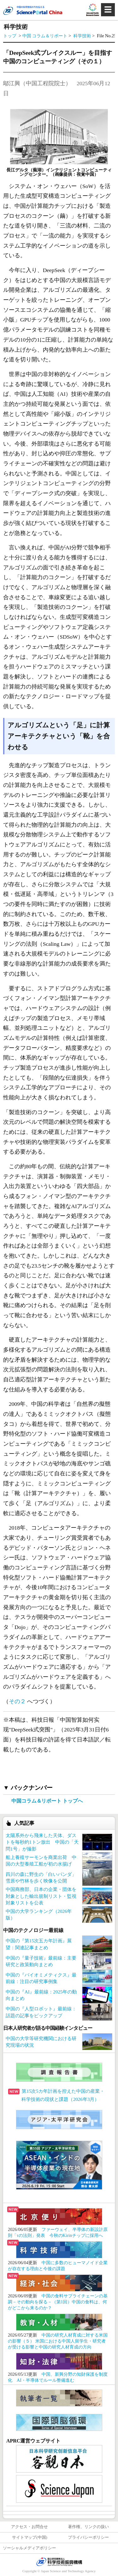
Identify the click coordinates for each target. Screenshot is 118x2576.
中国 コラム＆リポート (44, 35)
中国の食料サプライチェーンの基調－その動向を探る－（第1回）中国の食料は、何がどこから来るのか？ (58, 2301)
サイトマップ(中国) (29, 2537)
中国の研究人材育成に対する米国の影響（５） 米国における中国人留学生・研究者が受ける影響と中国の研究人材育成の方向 (58, 2341)
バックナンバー (32, 1787)
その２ (17, 1701)
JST (59, 2561)
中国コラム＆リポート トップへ (47, 1801)
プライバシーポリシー (88, 2537)
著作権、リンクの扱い (88, 2527)
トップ (9, 35)
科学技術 (82, 35)
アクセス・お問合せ (29, 2527)
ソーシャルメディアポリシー (29, 2548)
